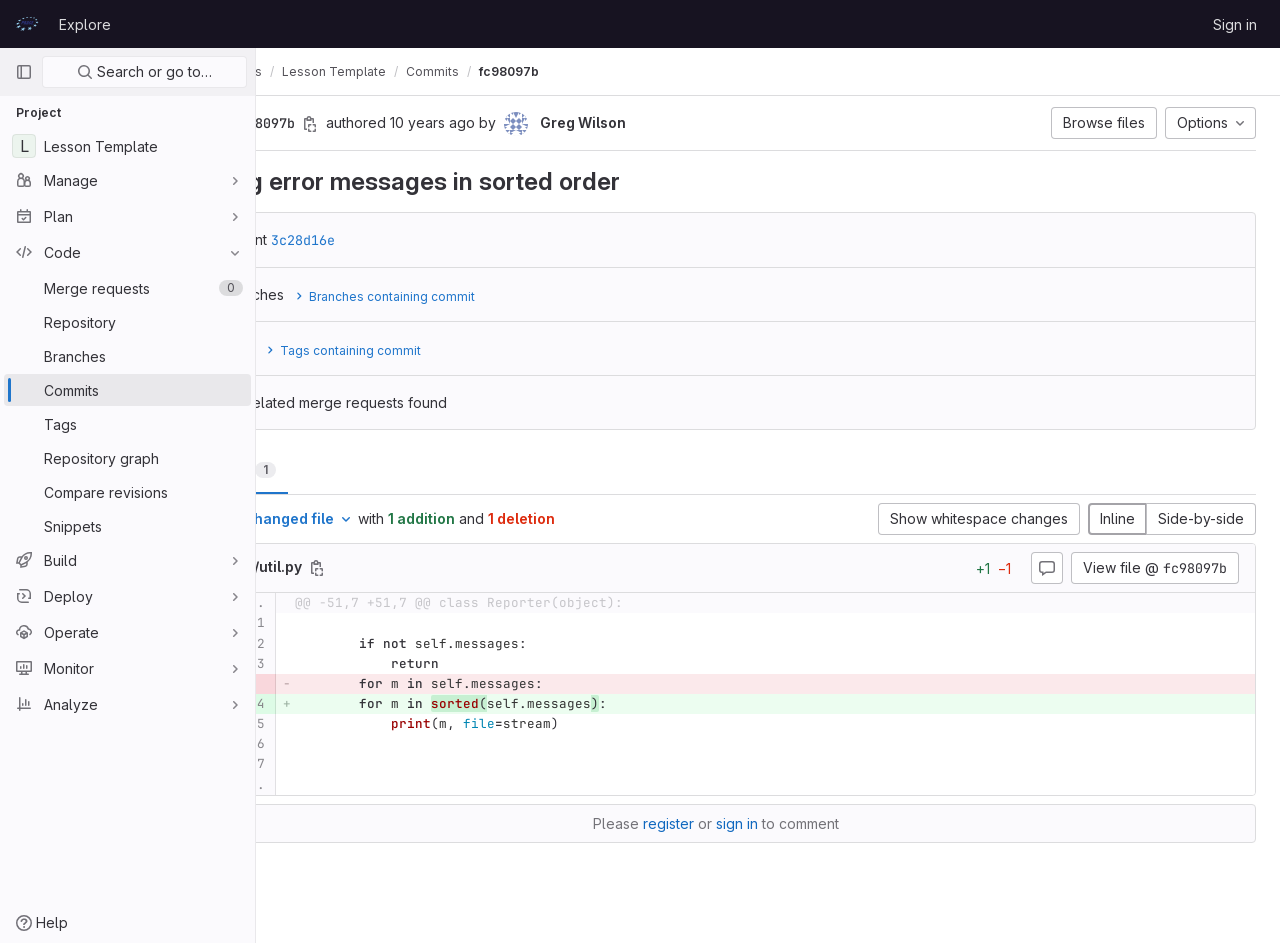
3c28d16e (408, 240)
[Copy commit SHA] (415, 124)
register (720, 823)
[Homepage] (27, 24)
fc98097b (614, 71)
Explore (85, 24)
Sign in (1235, 24)
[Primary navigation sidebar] (24, 72)
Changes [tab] (336, 469)
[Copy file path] (422, 568)
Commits (537, 71)
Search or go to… (144, 71)
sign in (789, 823)
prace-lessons (323, 71)
